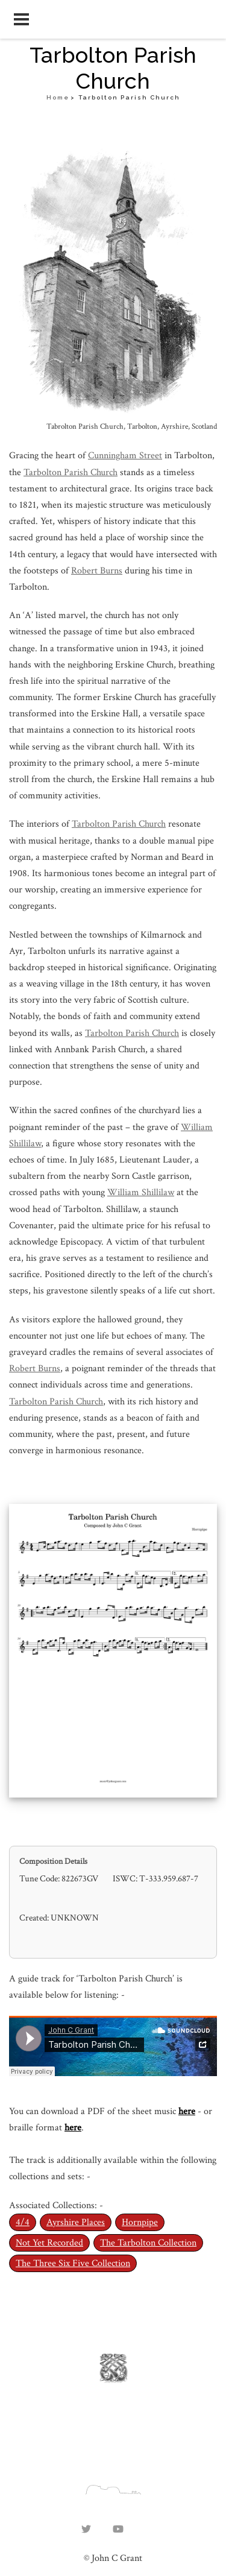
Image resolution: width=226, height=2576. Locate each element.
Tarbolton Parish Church (71, 472)
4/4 (23, 2222)
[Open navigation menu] (21, 19)
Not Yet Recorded (49, 2243)
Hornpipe (140, 2222)
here (186, 2111)
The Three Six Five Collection (73, 2263)
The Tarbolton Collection (148, 2243)
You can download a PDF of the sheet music (93, 2111)
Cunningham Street (125, 455)
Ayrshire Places (75, 2222)
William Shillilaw (140, 1192)
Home (57, 97)
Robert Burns (96, 570)
